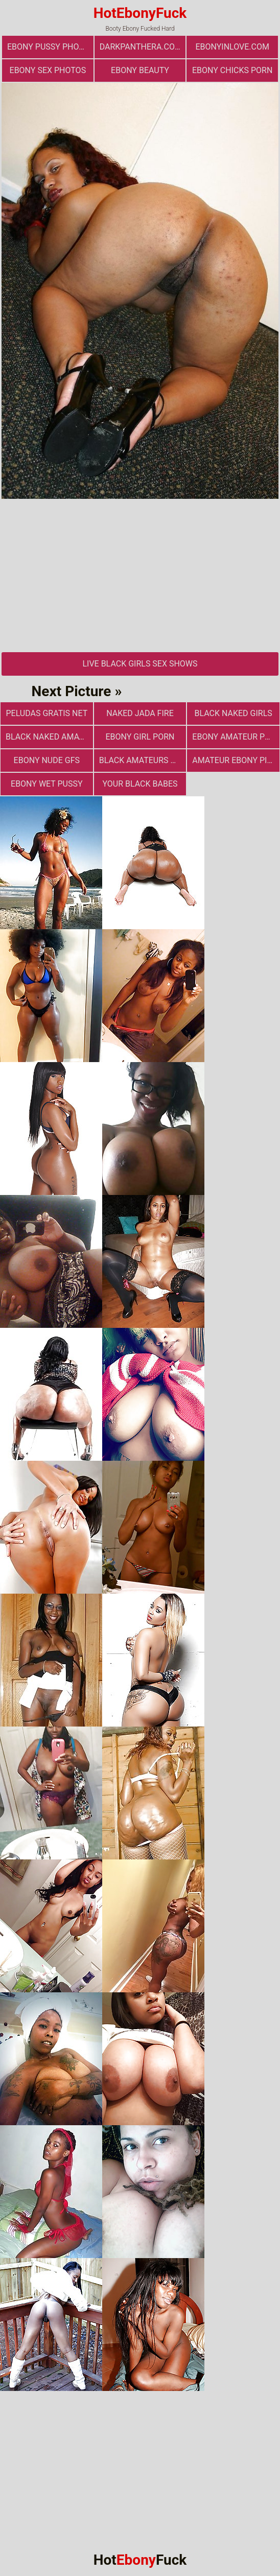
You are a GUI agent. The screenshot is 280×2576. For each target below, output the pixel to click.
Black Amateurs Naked (142, 760)
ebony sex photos (48, 70)
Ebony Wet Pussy (47, 784)
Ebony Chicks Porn (232, 70)
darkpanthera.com (141, 47)
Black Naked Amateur (49, 737)
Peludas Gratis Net (46, 713)
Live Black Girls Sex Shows (139, 664)
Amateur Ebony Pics (234, 760)
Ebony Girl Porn (140, 737)
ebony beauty (140, 70)
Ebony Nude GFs (47, 760)
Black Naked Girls (233, 713)
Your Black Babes (139, 784)
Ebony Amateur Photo (235, 737)
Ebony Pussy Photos (50, 47)
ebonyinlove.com (232, 47)
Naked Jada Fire (140, 713)
